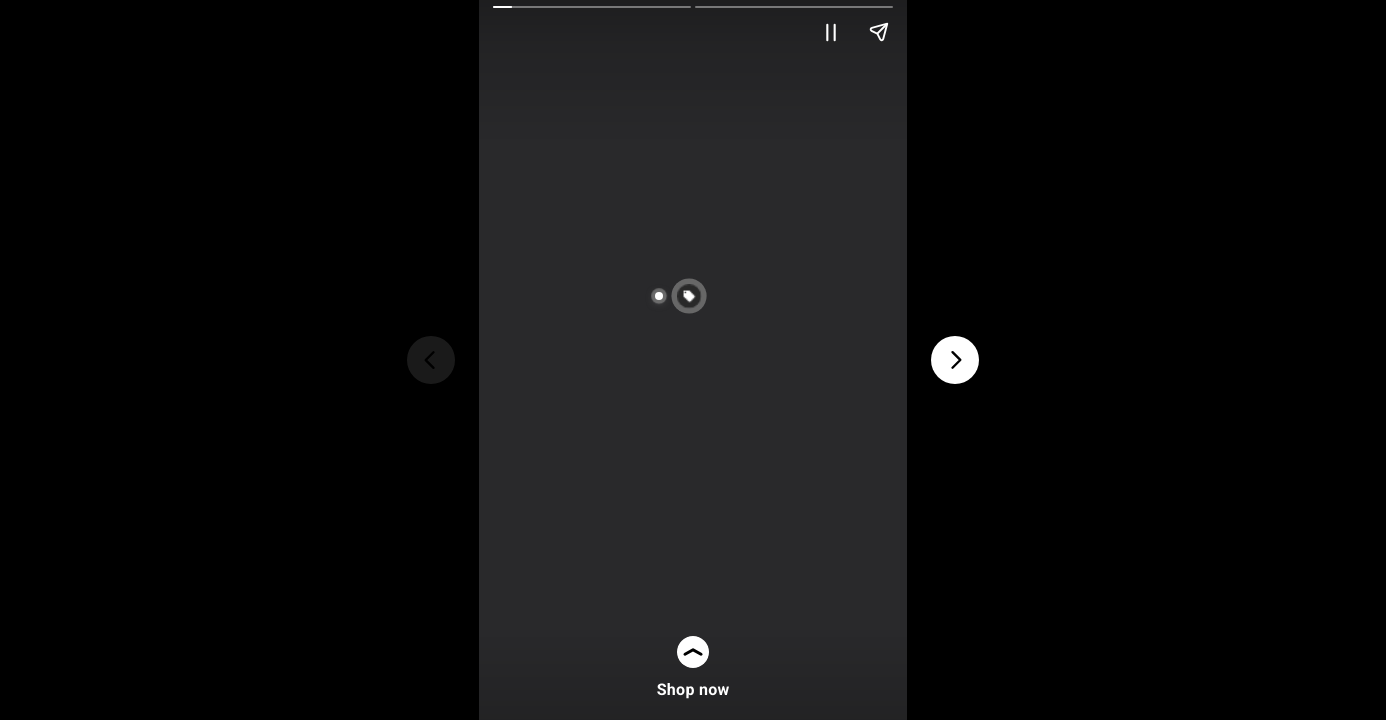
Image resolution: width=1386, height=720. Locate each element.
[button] (712, 296)
